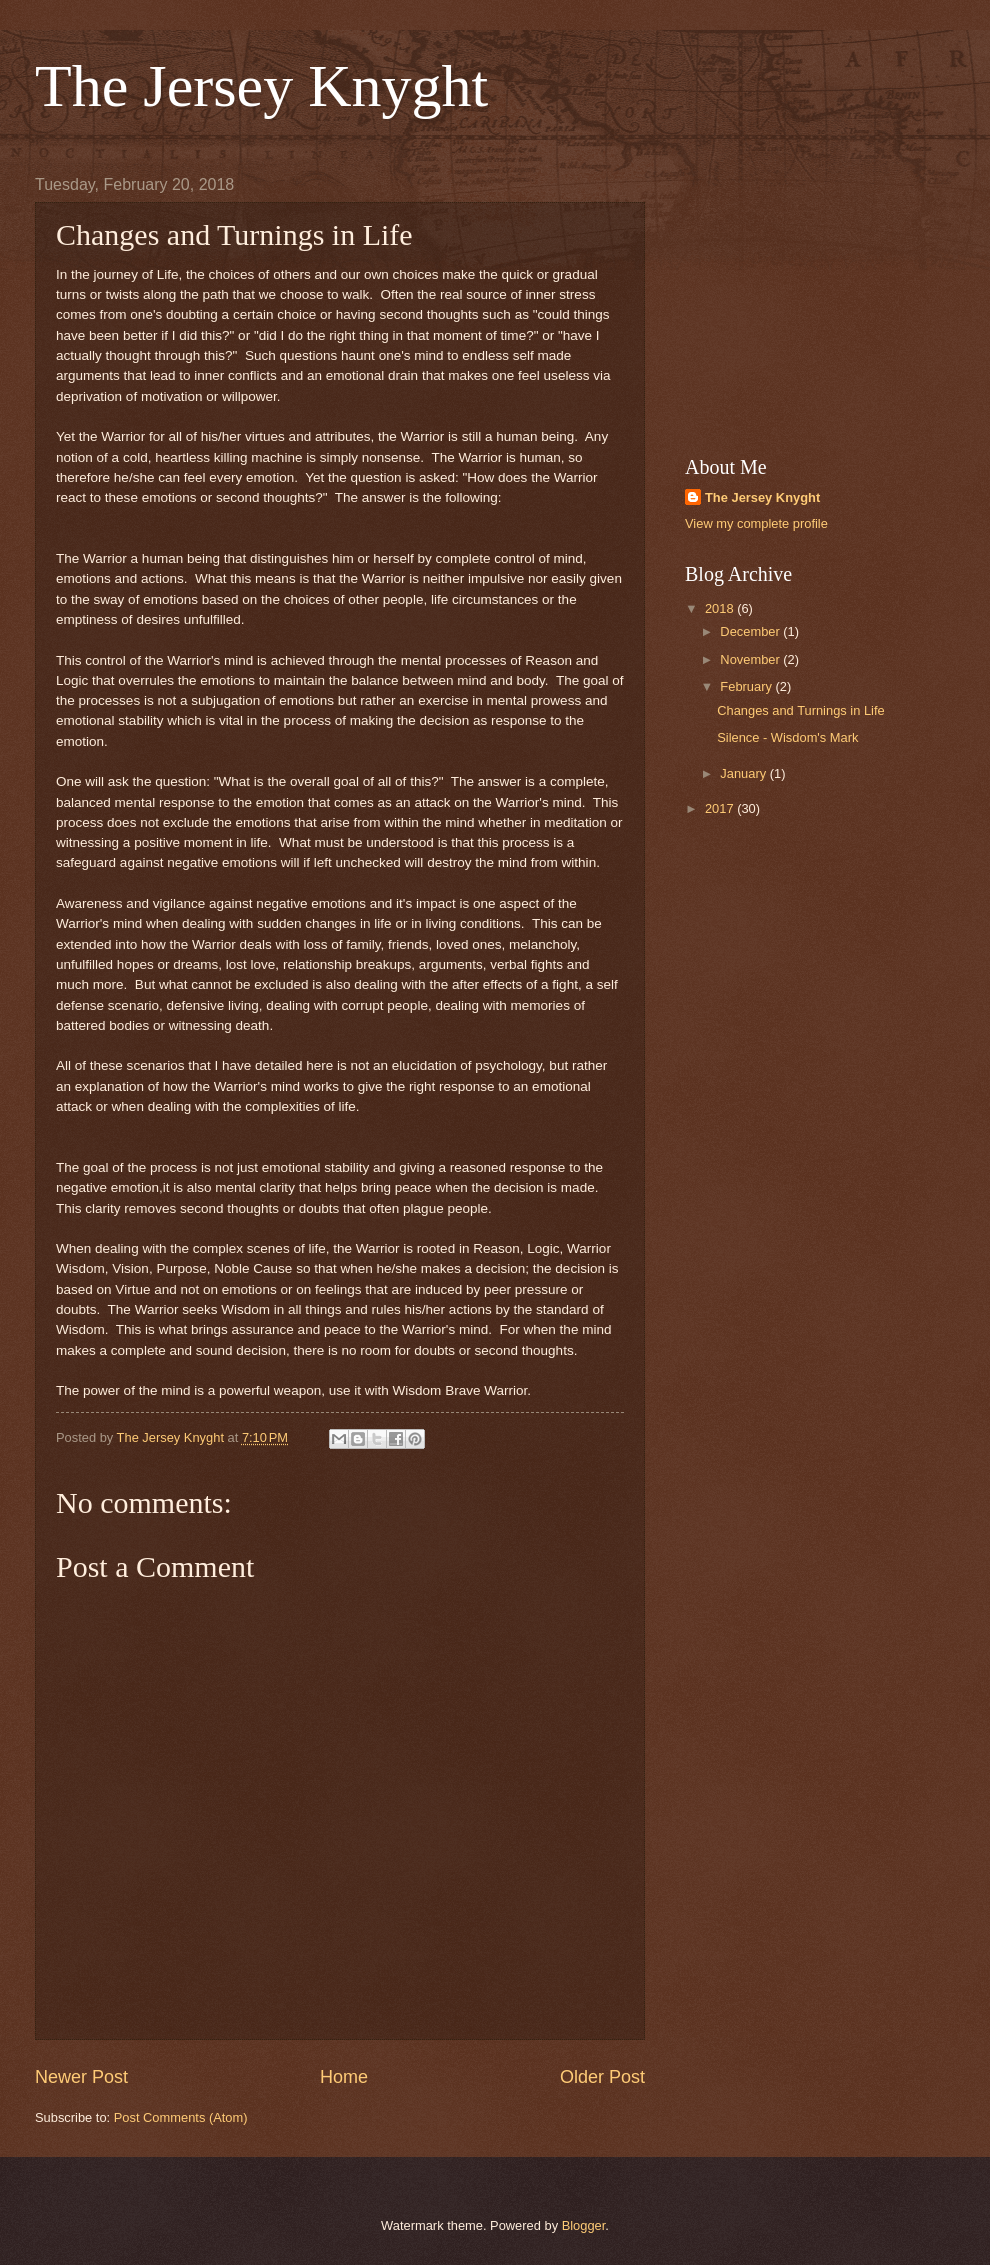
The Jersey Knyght (261, 86)
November (751, 659)
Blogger (584, 2225)
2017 (721, 808)
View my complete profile (756, 523)
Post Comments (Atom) (181, 2117)
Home (344, 2077)
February (747, 686)
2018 (721, 608)
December (751, 631)
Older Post (602, 2077)
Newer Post (81, 2077)
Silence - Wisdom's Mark (787, 737)
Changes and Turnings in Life (801, 710)
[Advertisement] (820, 301)
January (744, 773)
